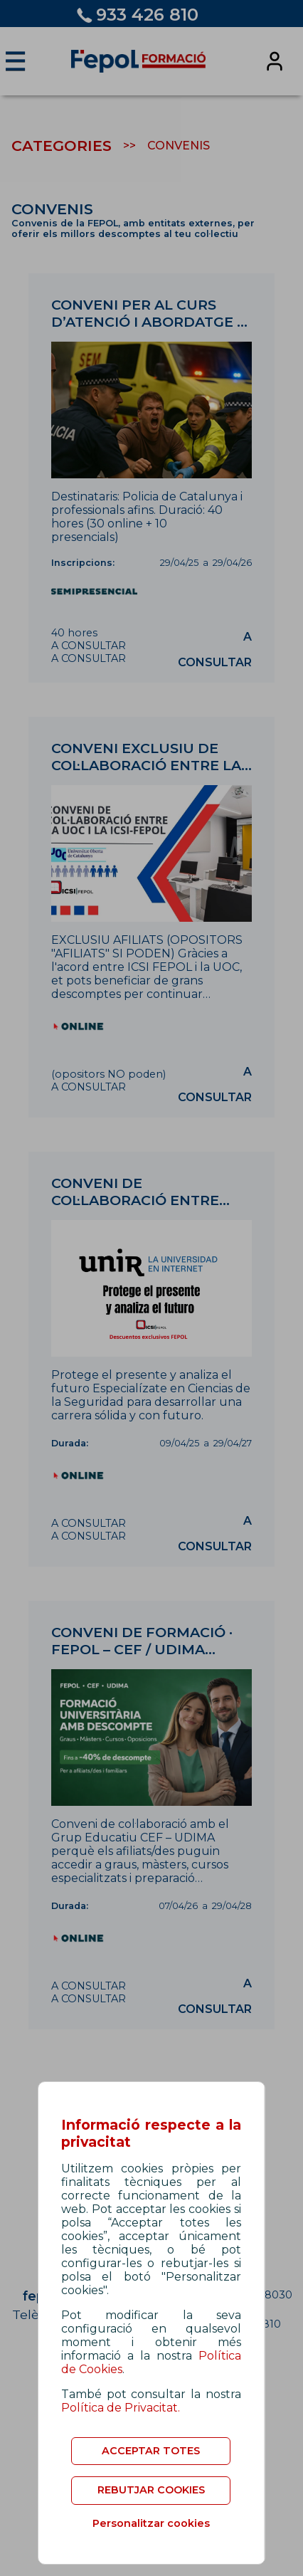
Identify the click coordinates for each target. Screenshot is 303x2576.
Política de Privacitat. (120, 2407)
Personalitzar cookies (151, 2523)
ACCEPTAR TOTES (151, 2450)
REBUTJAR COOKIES (151, 2489)
